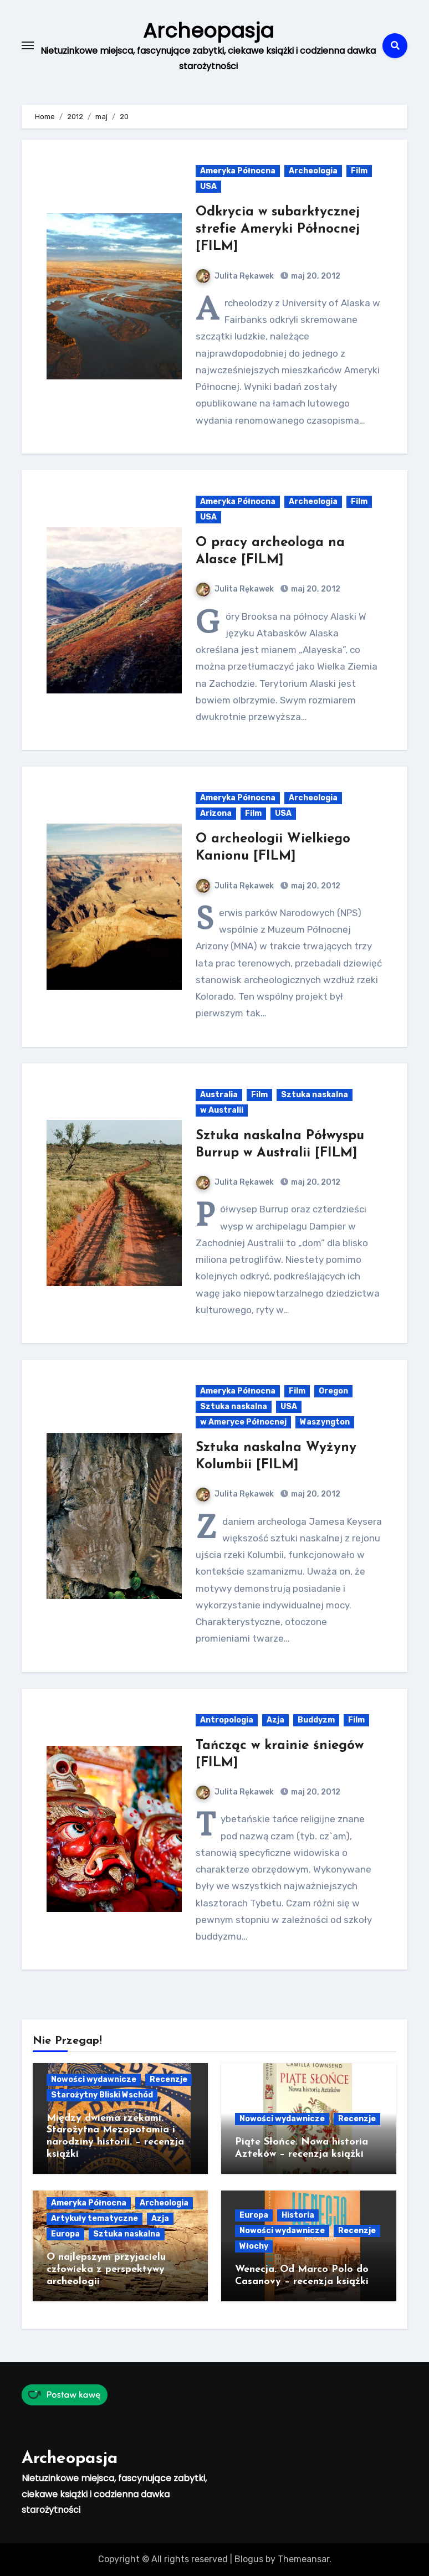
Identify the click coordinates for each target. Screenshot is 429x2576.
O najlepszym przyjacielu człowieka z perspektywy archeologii (106, 2269)
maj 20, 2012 (314, 276)
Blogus (248, 2559)
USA (208, 186)
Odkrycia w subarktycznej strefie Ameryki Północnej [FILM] (278, 229)
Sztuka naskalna (314, 1094)
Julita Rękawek (235, 276)
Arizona (216, 813)
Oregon (333, 1391)
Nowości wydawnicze (93, 2079)
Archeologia (313, 171)
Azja (275, 1720)
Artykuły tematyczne (94, 2218)
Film (359, 171)
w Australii (221, 1110)
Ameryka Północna (237, 171)
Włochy (253, 2246)
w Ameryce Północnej (243, 1422)
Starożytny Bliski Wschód (102, 2095)
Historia (298, 2215)
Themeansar (303, 2559)
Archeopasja (208, 29)
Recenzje (168, 2079)
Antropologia (226, 1720)
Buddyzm (316, 1720)
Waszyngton (325, 1422)
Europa (65, 2234)
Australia (219, 1094)
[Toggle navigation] (28, 45)
